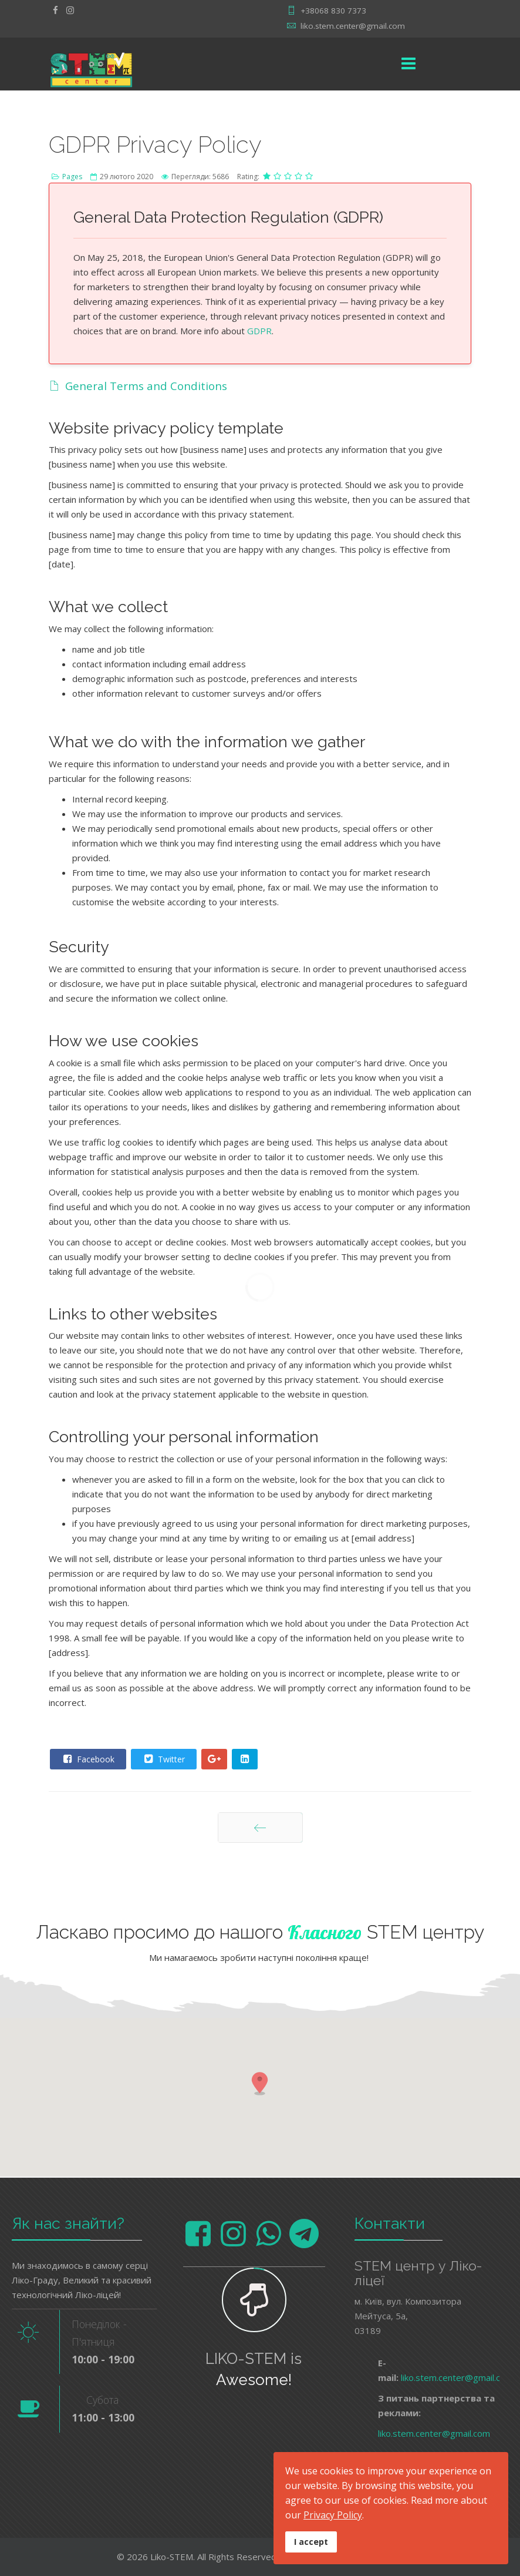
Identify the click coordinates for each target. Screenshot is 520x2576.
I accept (311, 2541)
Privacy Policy (332, 2514)
